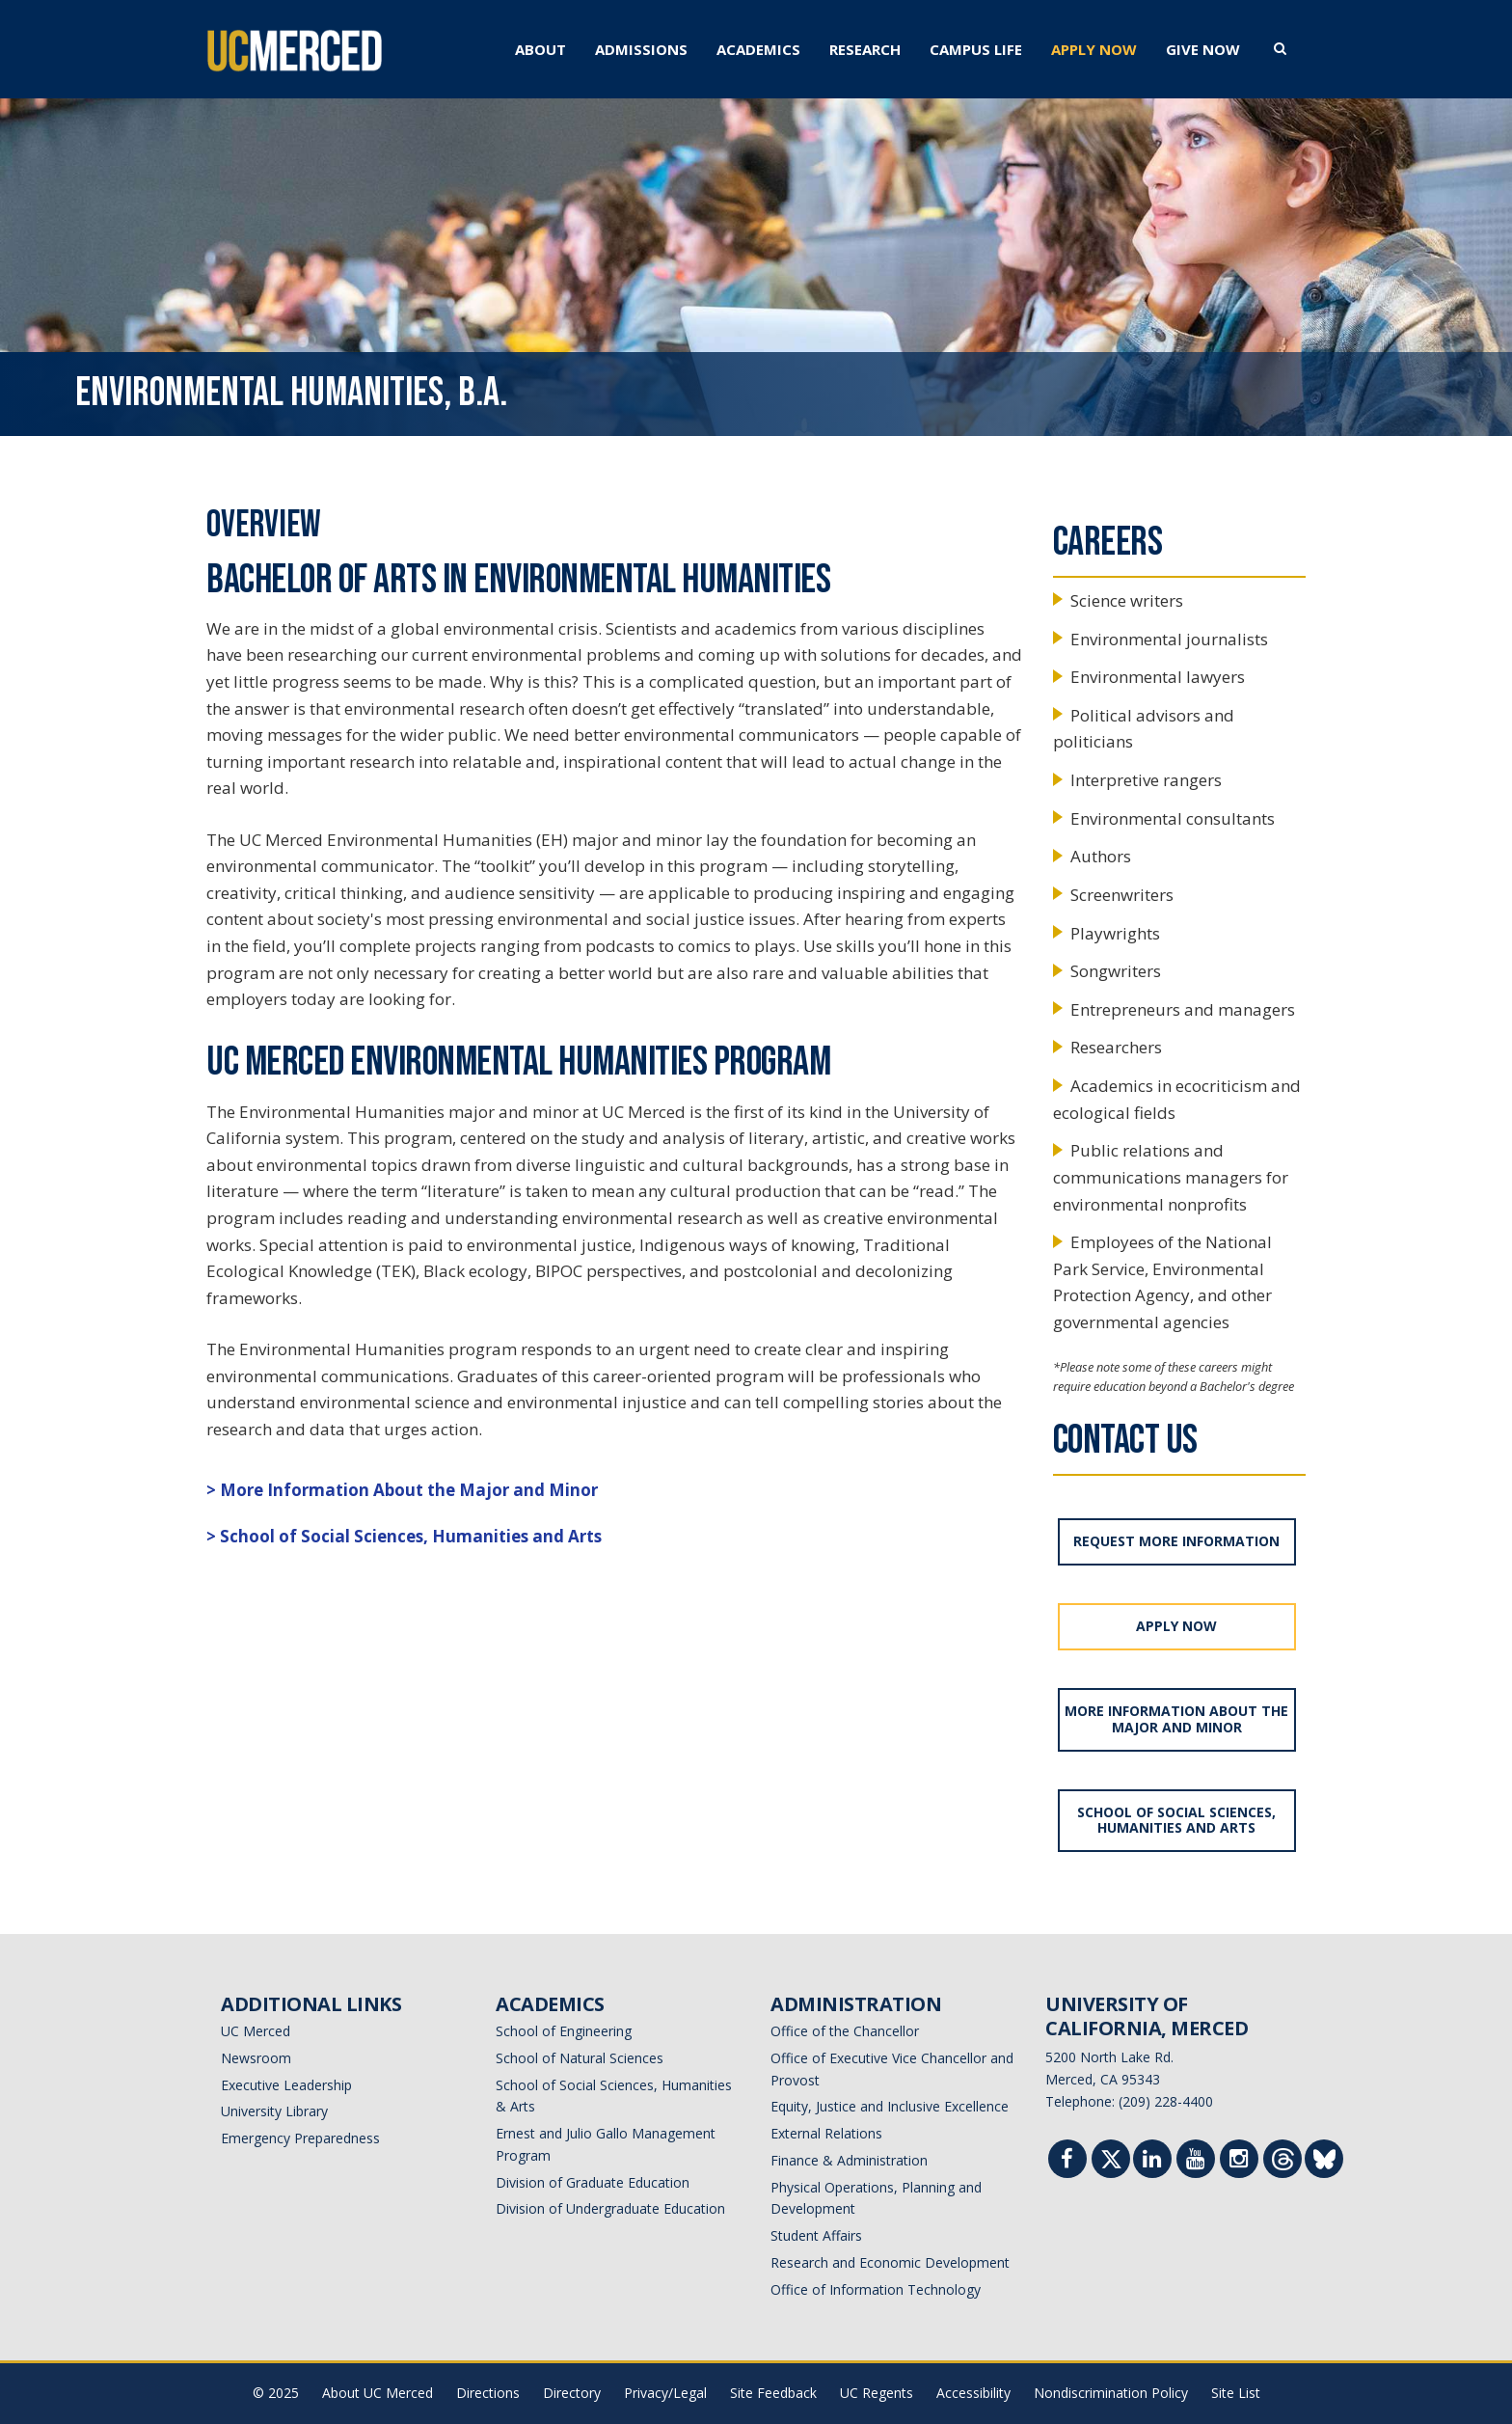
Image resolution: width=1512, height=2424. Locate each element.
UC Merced (255, 2031)
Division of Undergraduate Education (610, 2208)
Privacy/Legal (665, 2392)
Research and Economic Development (890, 2262)
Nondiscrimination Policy (1111, 2392)
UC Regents (876, 2392)
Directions (488, 2392)
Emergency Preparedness (300, 2138)
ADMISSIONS (641, 49)
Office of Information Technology (875, 2289)
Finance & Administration (849, 2160)
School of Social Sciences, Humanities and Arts (411, 1536)
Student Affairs (816, 2235)
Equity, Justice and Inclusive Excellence (889, 2106)
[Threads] (1283, 2163)
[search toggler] (1280, 47)
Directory (572, 2392)
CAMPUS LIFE (976, 49)
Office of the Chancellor (844, 2031)
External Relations (826, 2133)
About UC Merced (377, 2392)
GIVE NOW (1203, 49)
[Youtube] (1196, 2161)
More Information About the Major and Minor (409, 1490)
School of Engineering (564, 2031)
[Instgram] (1239, 2161)
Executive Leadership (286, 2085)
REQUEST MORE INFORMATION (1176, 1541)
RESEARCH (865, 49)
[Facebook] (1067, 2161)
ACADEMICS (758, 49)
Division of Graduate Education (592, 2182)
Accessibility (973, 2392)
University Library (274, 2111)
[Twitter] (1111, 2163)
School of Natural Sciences (579, 2058)
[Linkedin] (1152, 2161)
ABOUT (540, 49)
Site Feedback (773, 2392)
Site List (1235, 2392)
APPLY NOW (1094, 49)
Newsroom (256, 2058)
